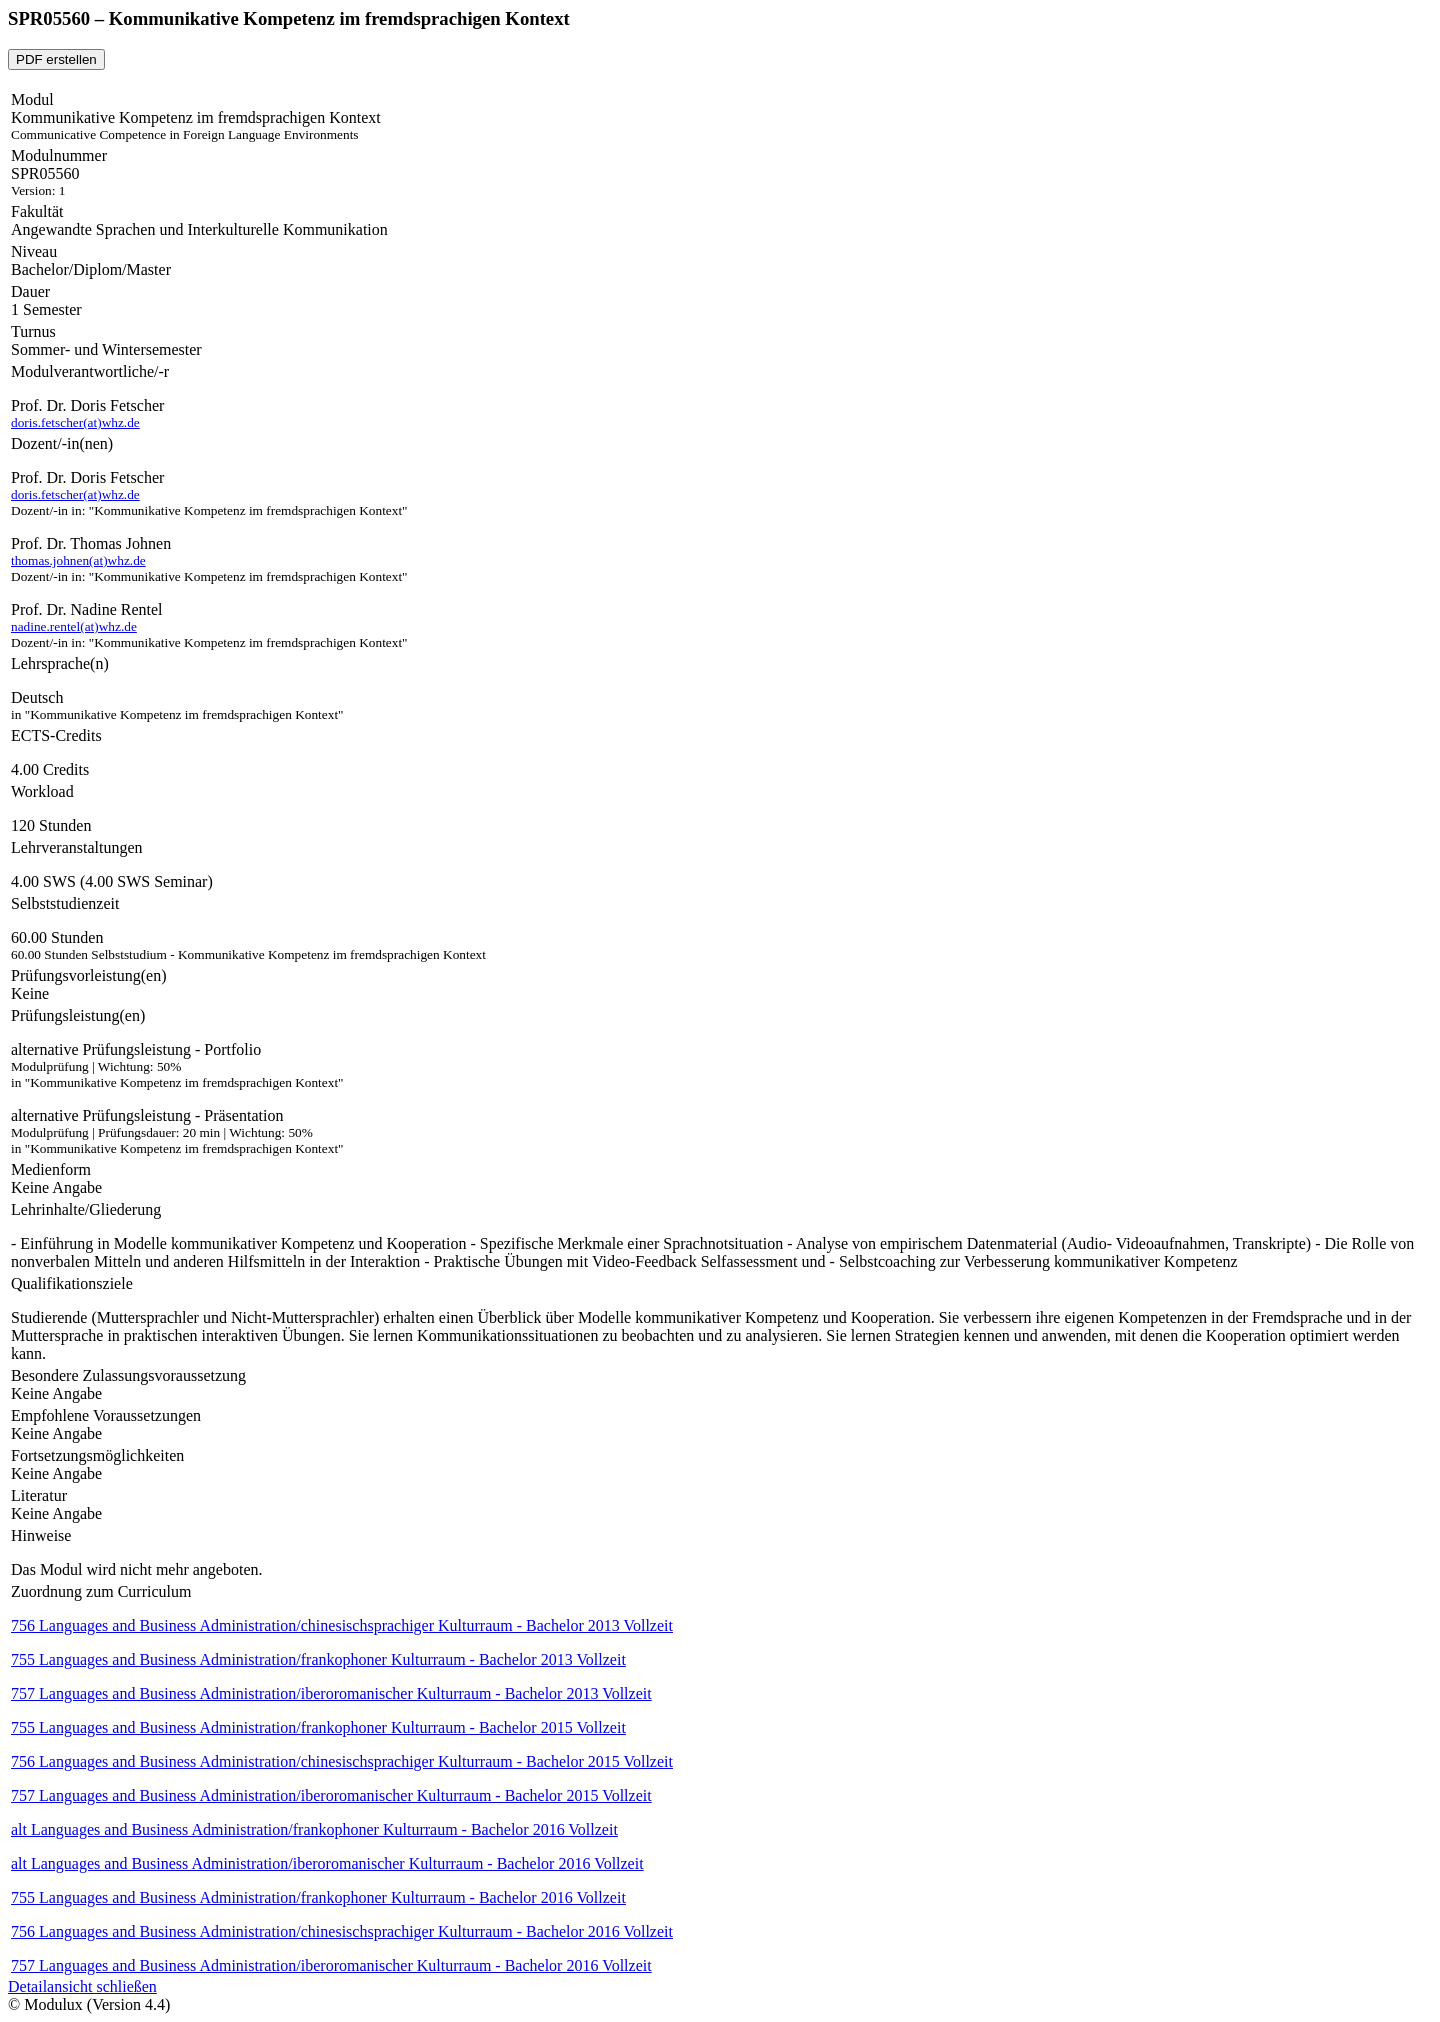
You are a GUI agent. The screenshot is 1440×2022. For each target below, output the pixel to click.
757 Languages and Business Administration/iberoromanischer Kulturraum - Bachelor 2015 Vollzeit (331, 1795)
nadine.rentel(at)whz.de (74, 626)
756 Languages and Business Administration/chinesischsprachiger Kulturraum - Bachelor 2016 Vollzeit (342, 1931)
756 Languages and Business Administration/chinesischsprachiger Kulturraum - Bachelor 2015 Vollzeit (342, 1761)
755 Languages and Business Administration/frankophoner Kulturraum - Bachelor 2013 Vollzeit (318, 1659)
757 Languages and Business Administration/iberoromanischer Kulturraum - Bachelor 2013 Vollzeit (331, 1693)
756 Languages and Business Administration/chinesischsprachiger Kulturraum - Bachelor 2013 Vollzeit (342, 1625)
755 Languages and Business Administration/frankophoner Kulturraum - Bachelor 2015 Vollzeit (318, 1727)
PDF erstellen (56, 59)
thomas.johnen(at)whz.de (78, 560)
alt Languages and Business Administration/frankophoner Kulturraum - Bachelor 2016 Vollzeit (314, 1829)
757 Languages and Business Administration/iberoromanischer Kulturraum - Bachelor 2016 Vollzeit (331, 1965)
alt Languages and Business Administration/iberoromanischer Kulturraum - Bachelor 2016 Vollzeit (327, 1863)
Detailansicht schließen (82, 1986)
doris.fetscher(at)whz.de (75, 422)
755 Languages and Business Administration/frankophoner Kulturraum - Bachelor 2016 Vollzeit (318, 1897)
